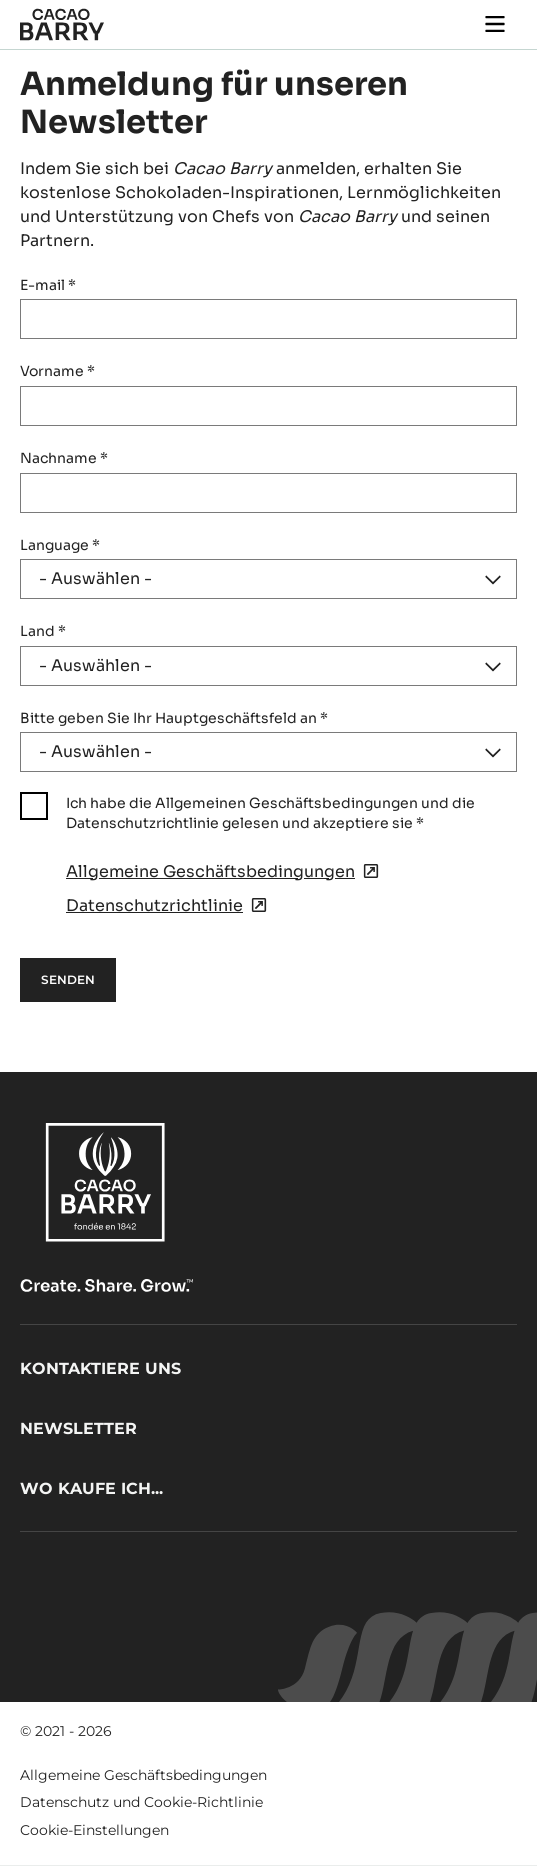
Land (43, 631)
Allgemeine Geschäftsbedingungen (143, 1775)
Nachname (64, 458)
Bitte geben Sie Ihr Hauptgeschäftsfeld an (174, 718)
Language (60, 545)
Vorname (57, 371)
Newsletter (78, 1428)
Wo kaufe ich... (91, 1488)
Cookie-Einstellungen (94, 1830)
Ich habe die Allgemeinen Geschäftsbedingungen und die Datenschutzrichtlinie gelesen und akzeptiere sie (270, 813)
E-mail (48, 285)
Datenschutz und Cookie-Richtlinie (141, 1802)
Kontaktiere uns (100, 1368)
